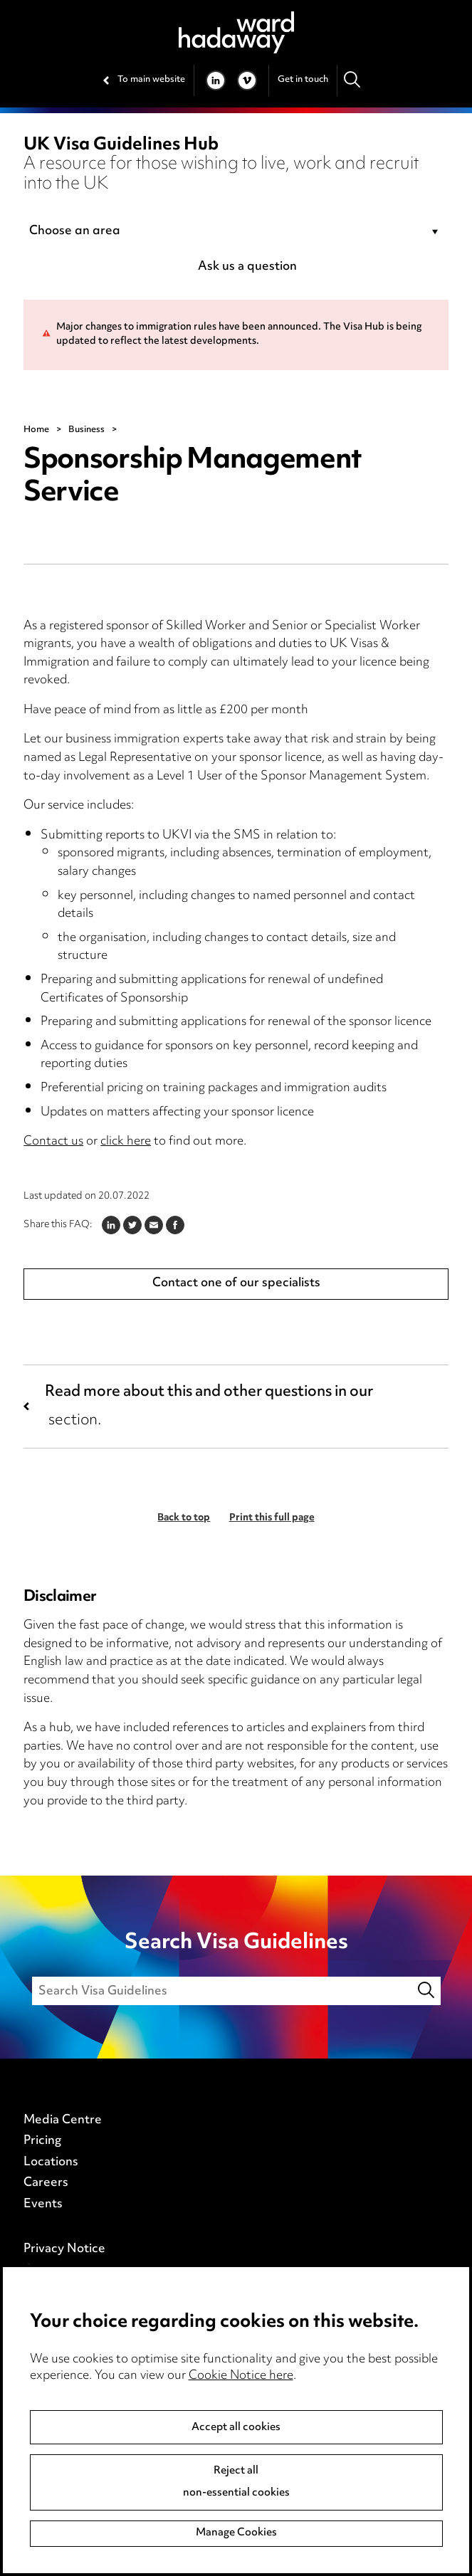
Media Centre (62, 2120)
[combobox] (236, 232)
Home (36, 430)
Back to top (183, 1518)
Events (43, 2204)
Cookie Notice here (241, 2376)
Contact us (53, 1142)
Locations (50, 2162)
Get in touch (303, 79)
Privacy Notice (64, 2249)
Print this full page (272, 1518)
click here (125, 1142)
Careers (45, 2183)
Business (86, 430)
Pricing (42, 2141)
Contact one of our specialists (236, 1283)
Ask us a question (247, 267)
